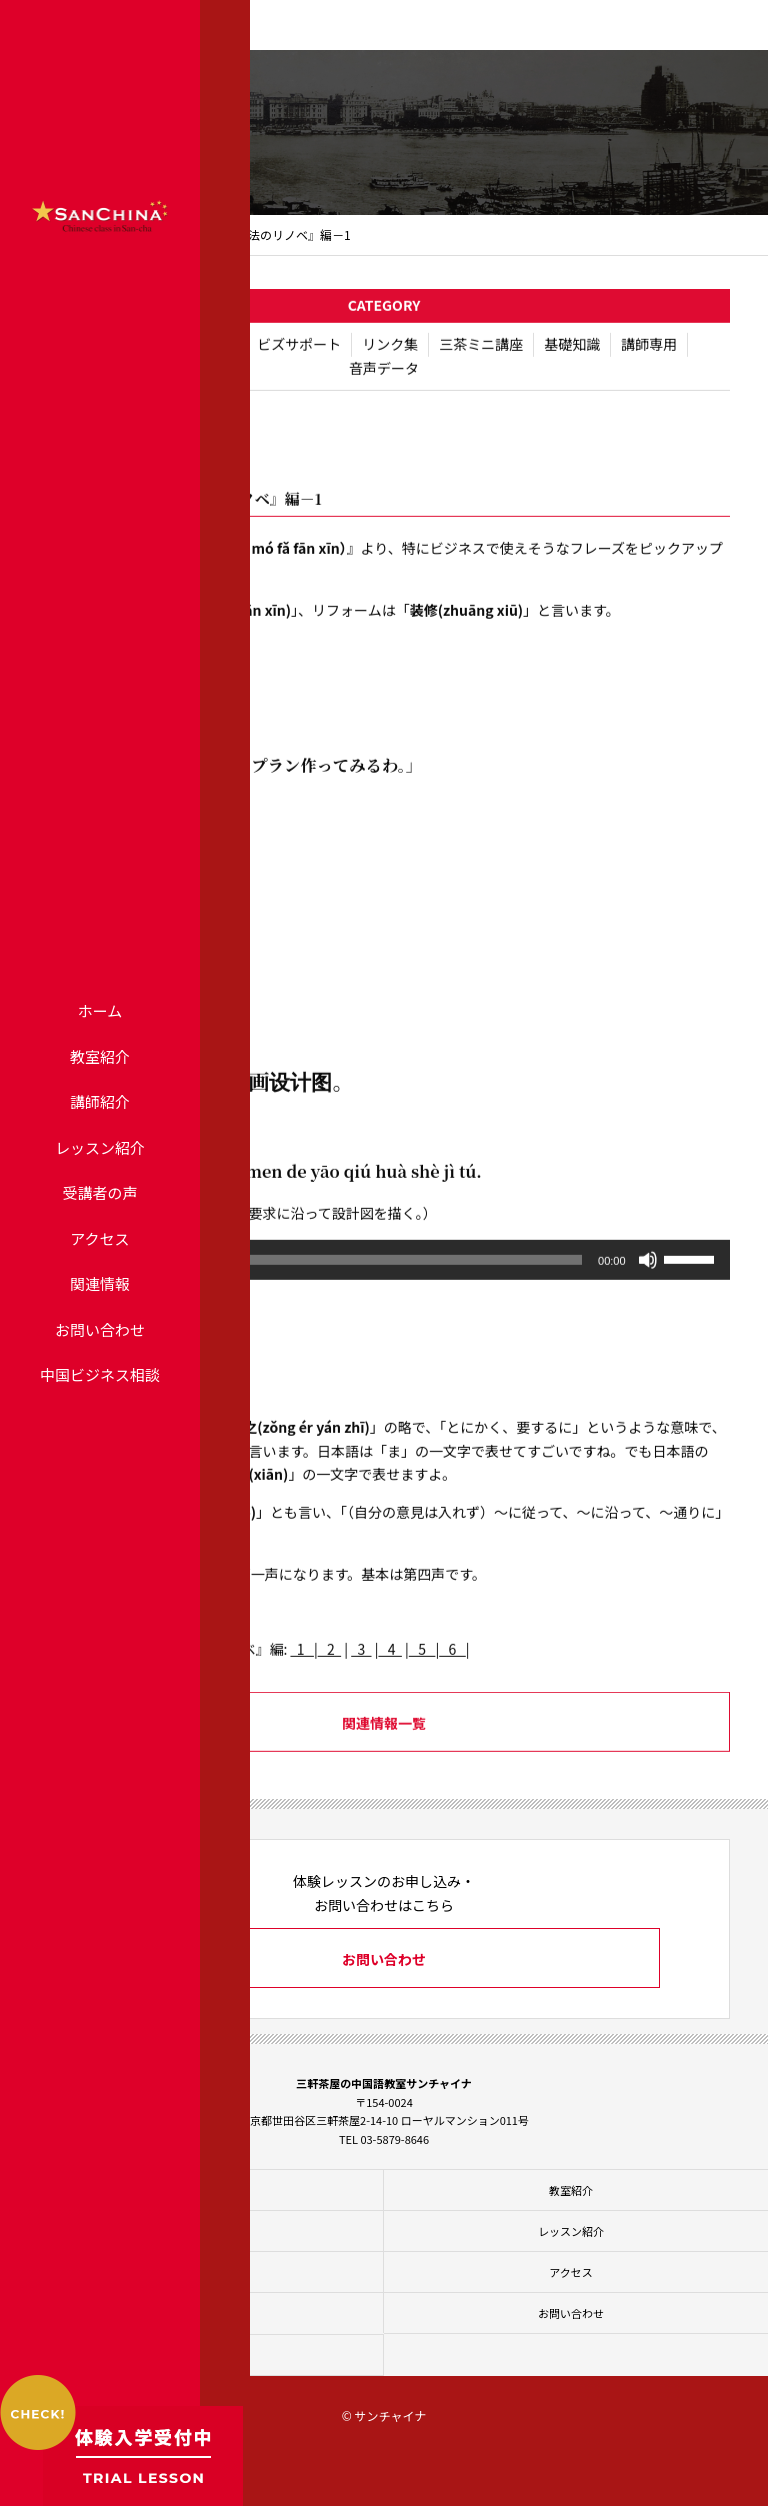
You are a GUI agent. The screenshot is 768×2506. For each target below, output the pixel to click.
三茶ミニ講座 (481, 357)
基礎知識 (572, 357)
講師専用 (649, 357)
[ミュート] (648, 1273)
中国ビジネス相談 (100, 1374)
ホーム (100, 1010)
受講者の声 (99, 1192)
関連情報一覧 (384, 1737)
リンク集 (390, 357)
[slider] (356, 1273)
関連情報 (100, 1283)
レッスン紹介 (100, 1147)
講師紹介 (100, 1101)
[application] (383, 1273)
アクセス (99, 1238)
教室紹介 (100, 1056)
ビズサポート (299, 357)
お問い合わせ (100, 1329)
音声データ (384, 381)
